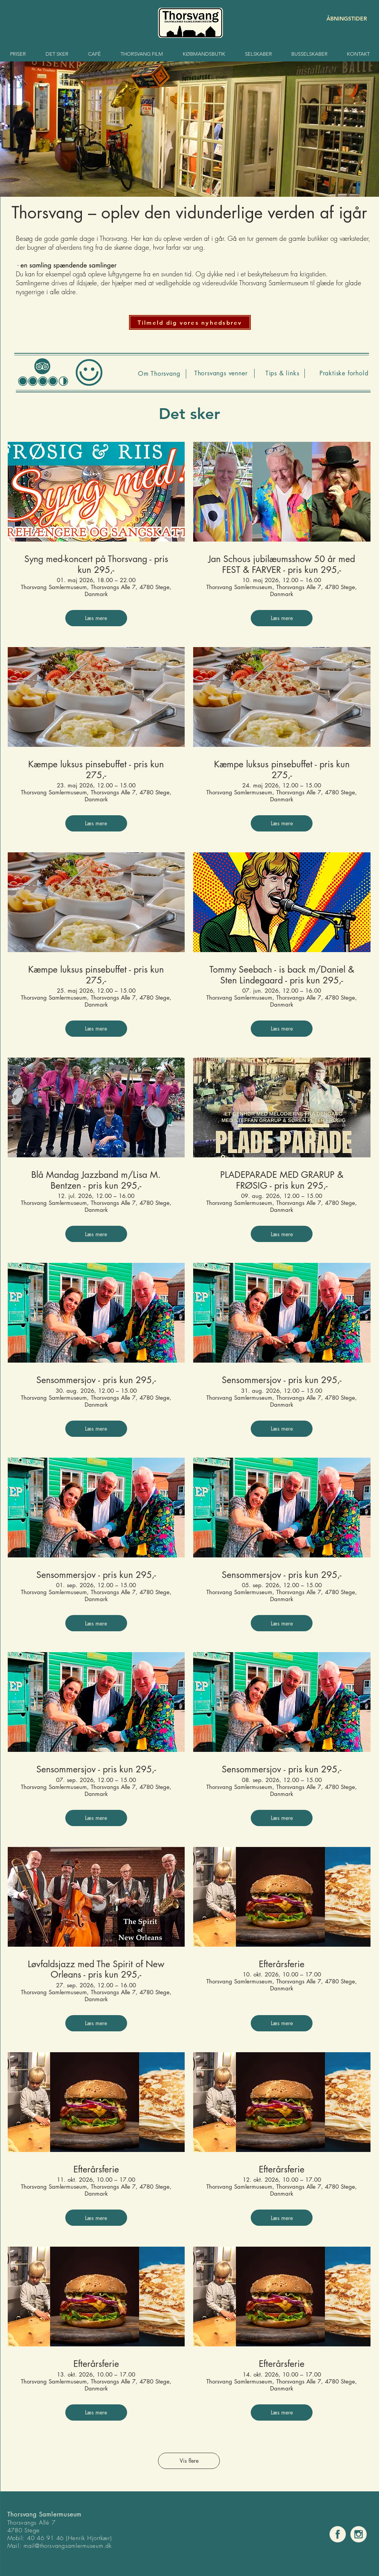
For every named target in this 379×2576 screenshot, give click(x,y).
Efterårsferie (281, 1964)
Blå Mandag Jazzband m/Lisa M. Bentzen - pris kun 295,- (96, 1180)
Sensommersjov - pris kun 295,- (96, 1380)
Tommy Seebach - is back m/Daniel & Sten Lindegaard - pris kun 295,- (281, 975)
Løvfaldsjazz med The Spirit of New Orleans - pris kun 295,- (96, 1969)
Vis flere (189, 2460)
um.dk (104, 2546)
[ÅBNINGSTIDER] (339, 18)
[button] (190, 322)
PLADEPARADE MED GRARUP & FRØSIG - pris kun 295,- (281, 1180)
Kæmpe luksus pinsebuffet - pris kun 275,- (96, 769)
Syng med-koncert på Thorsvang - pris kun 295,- (96, 564)
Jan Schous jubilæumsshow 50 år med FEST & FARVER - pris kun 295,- (281, 564)
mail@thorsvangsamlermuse (60, 2546)
